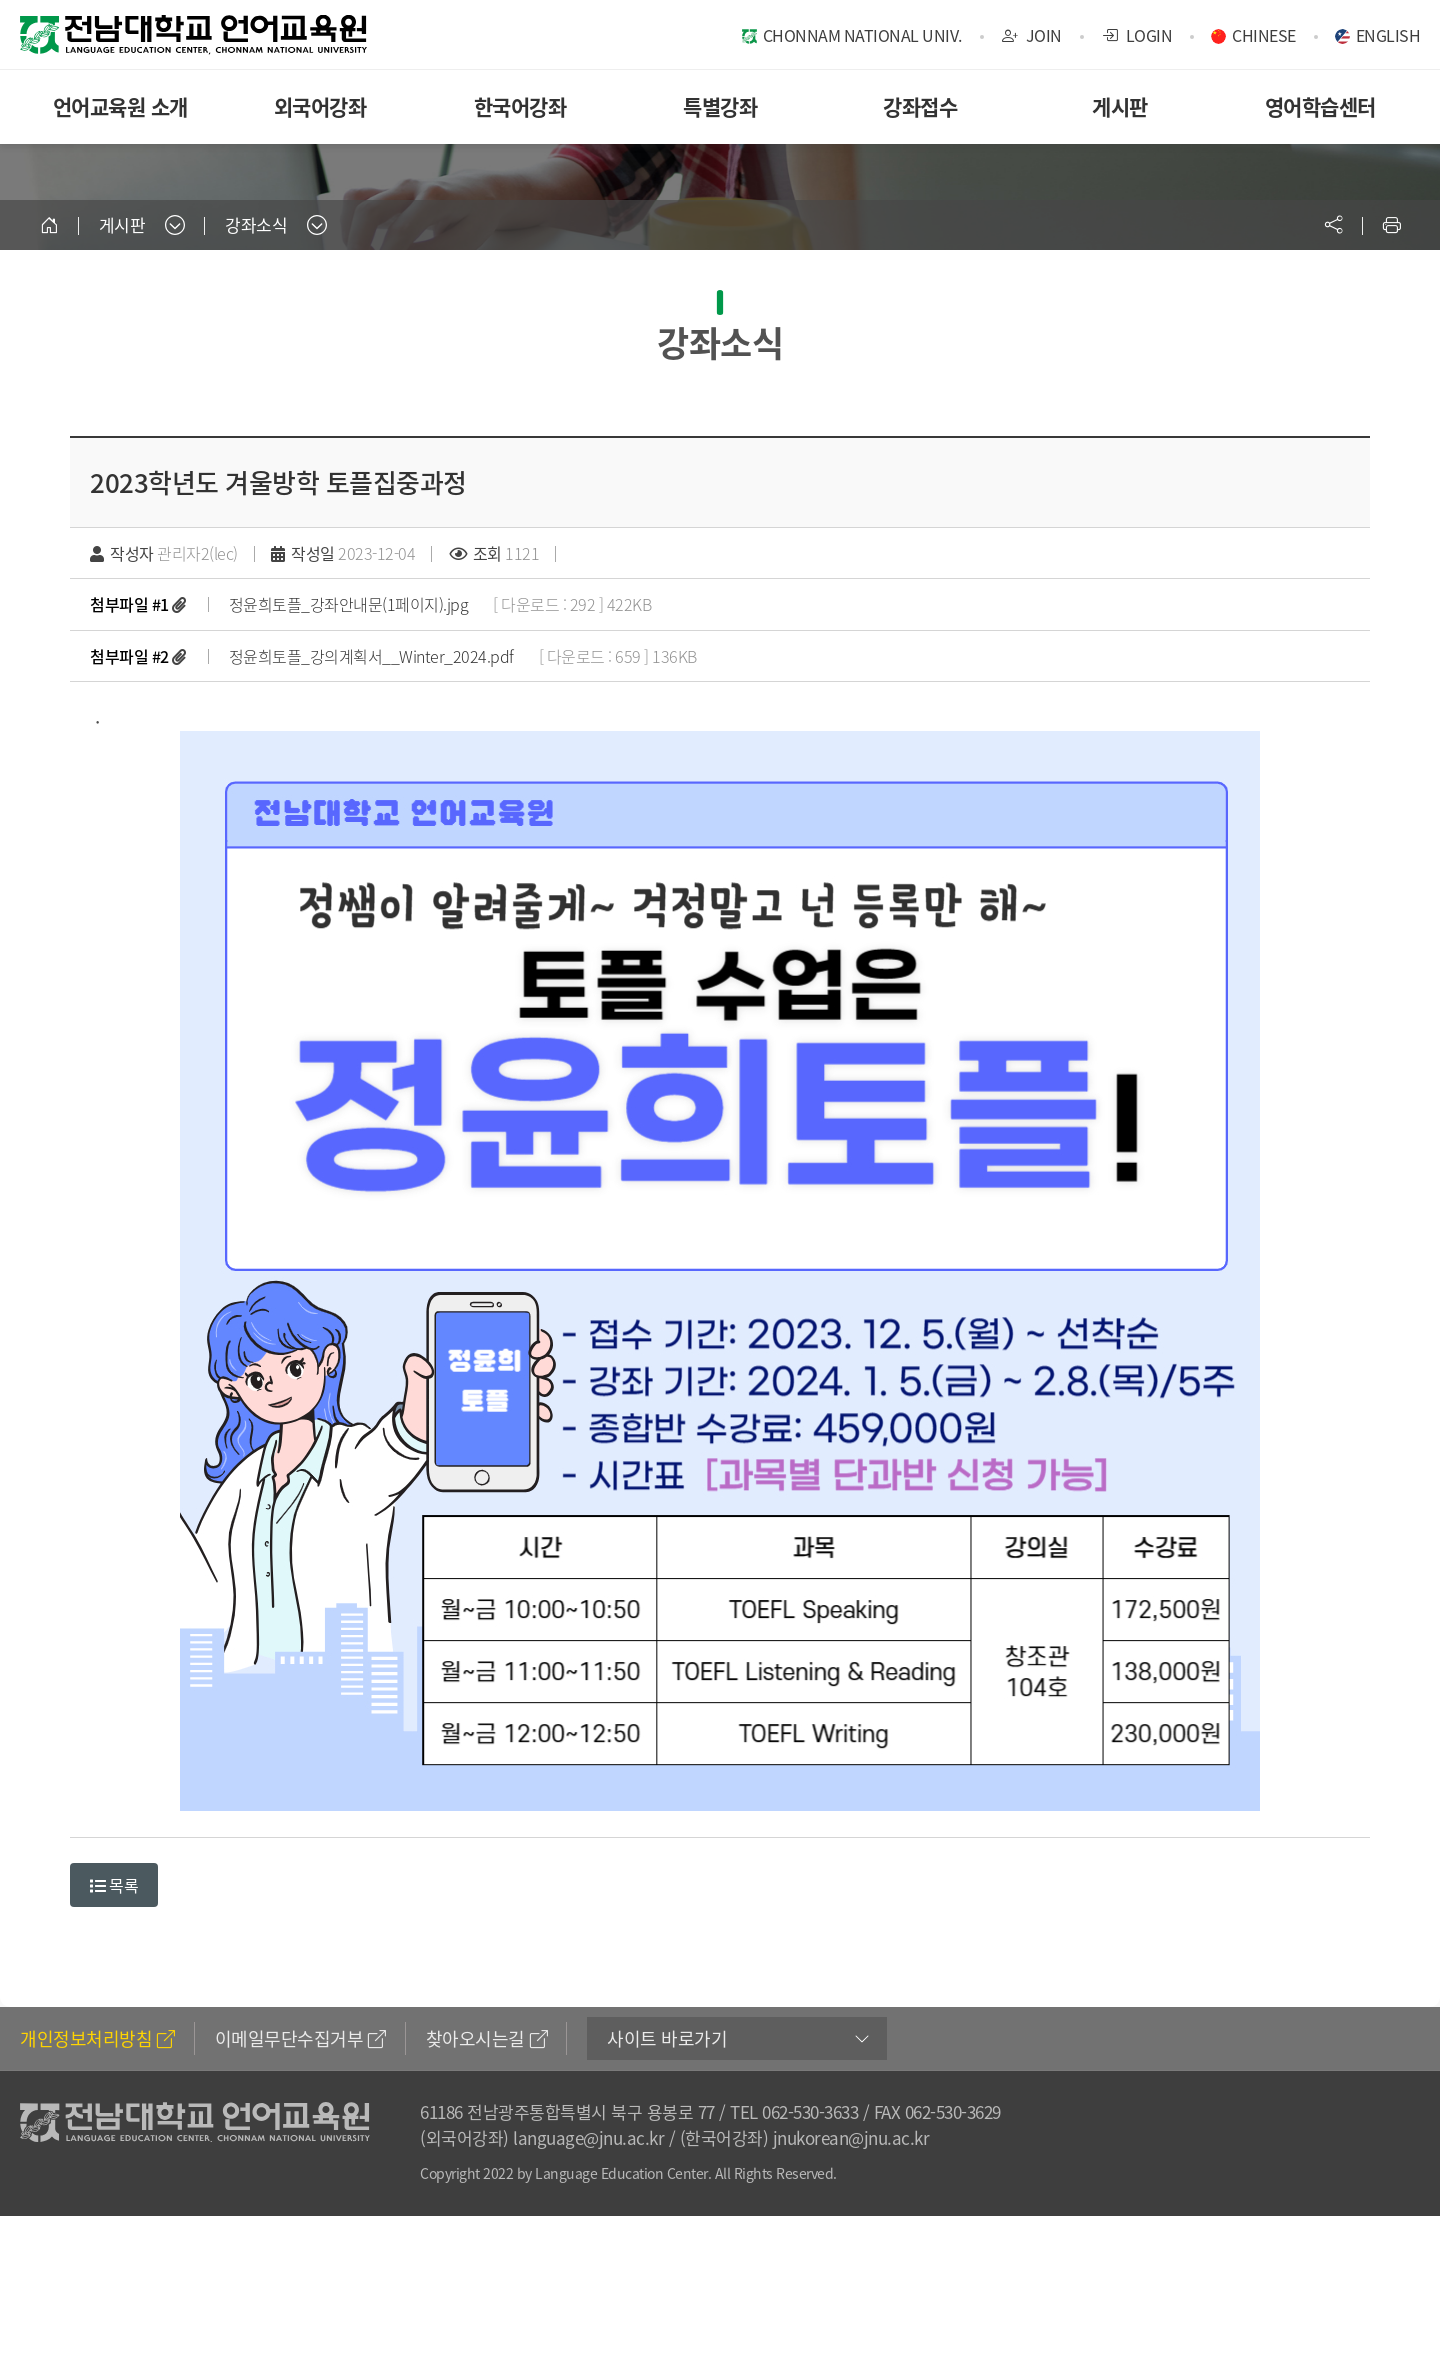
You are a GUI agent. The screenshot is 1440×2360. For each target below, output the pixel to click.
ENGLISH (1388, 35)
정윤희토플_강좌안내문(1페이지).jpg (349, 604)
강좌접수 (920, 106)
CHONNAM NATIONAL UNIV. (862, 35)
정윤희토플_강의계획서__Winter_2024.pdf (371, 656)
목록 (114, 1885)
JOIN (1032, 35)
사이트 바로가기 (667, 2038)
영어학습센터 (1320, 106)
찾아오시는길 (487, 2038)
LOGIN (1137, 35)
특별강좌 (720, 106)
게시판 (1120, 106)
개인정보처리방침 (97, 2038)
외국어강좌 (320, 106)
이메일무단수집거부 (300, 2038)
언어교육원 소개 (120, 106)
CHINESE (1264, 35)
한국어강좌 (520, 106)
